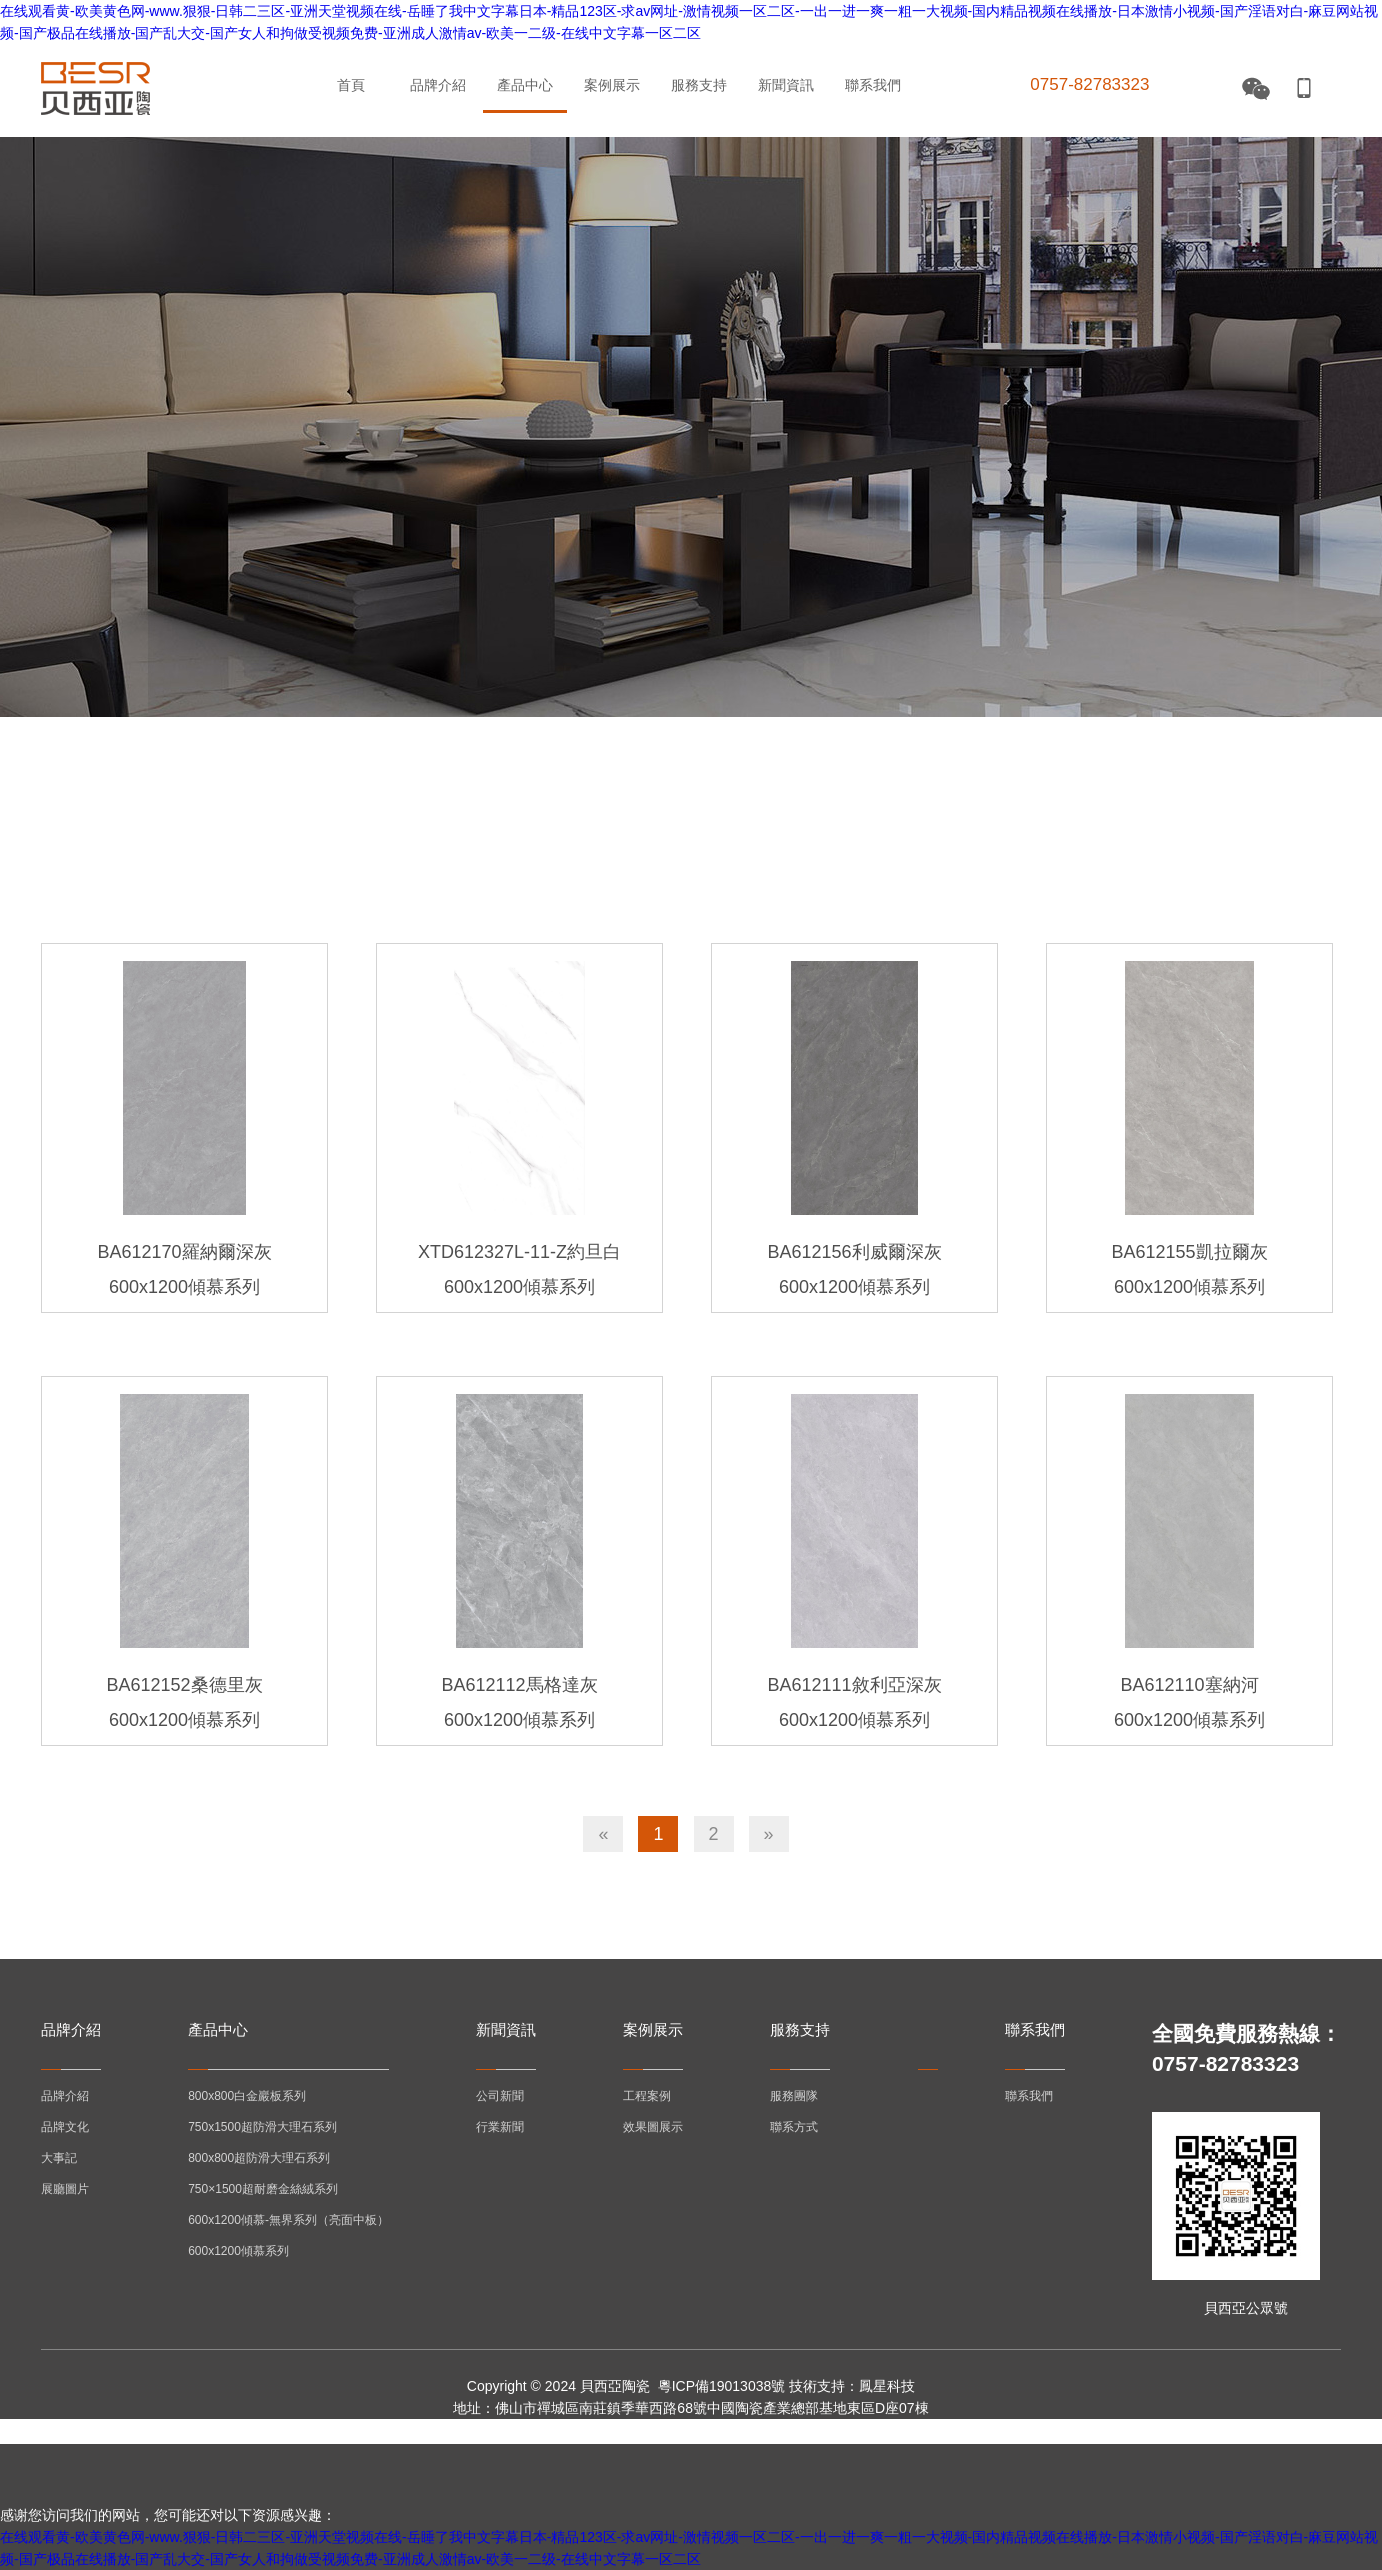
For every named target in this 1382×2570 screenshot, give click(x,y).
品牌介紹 (438, 85)
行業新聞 (500, 2127)
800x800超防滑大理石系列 (259, 2158)
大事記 (59, 2158)
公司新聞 (500, 2096)
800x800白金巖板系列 (247, 2096)
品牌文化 (65, 2127)
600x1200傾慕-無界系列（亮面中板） (288, 2220)
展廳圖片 (65, 2189)
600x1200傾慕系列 (238, 2251)
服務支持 (699, 85)
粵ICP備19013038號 (722, 2386)
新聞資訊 (786, 85)
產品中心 (525, 85)
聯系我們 (873, 85)
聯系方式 (794, 2127)
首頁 (351, 85)
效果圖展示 (653, 2127)
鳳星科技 (887, 2386)
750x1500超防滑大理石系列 (262, 2127)
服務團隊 (794, 2096)
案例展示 (612, 85)
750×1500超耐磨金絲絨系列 (263, 2189)
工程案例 (647, 2096)
